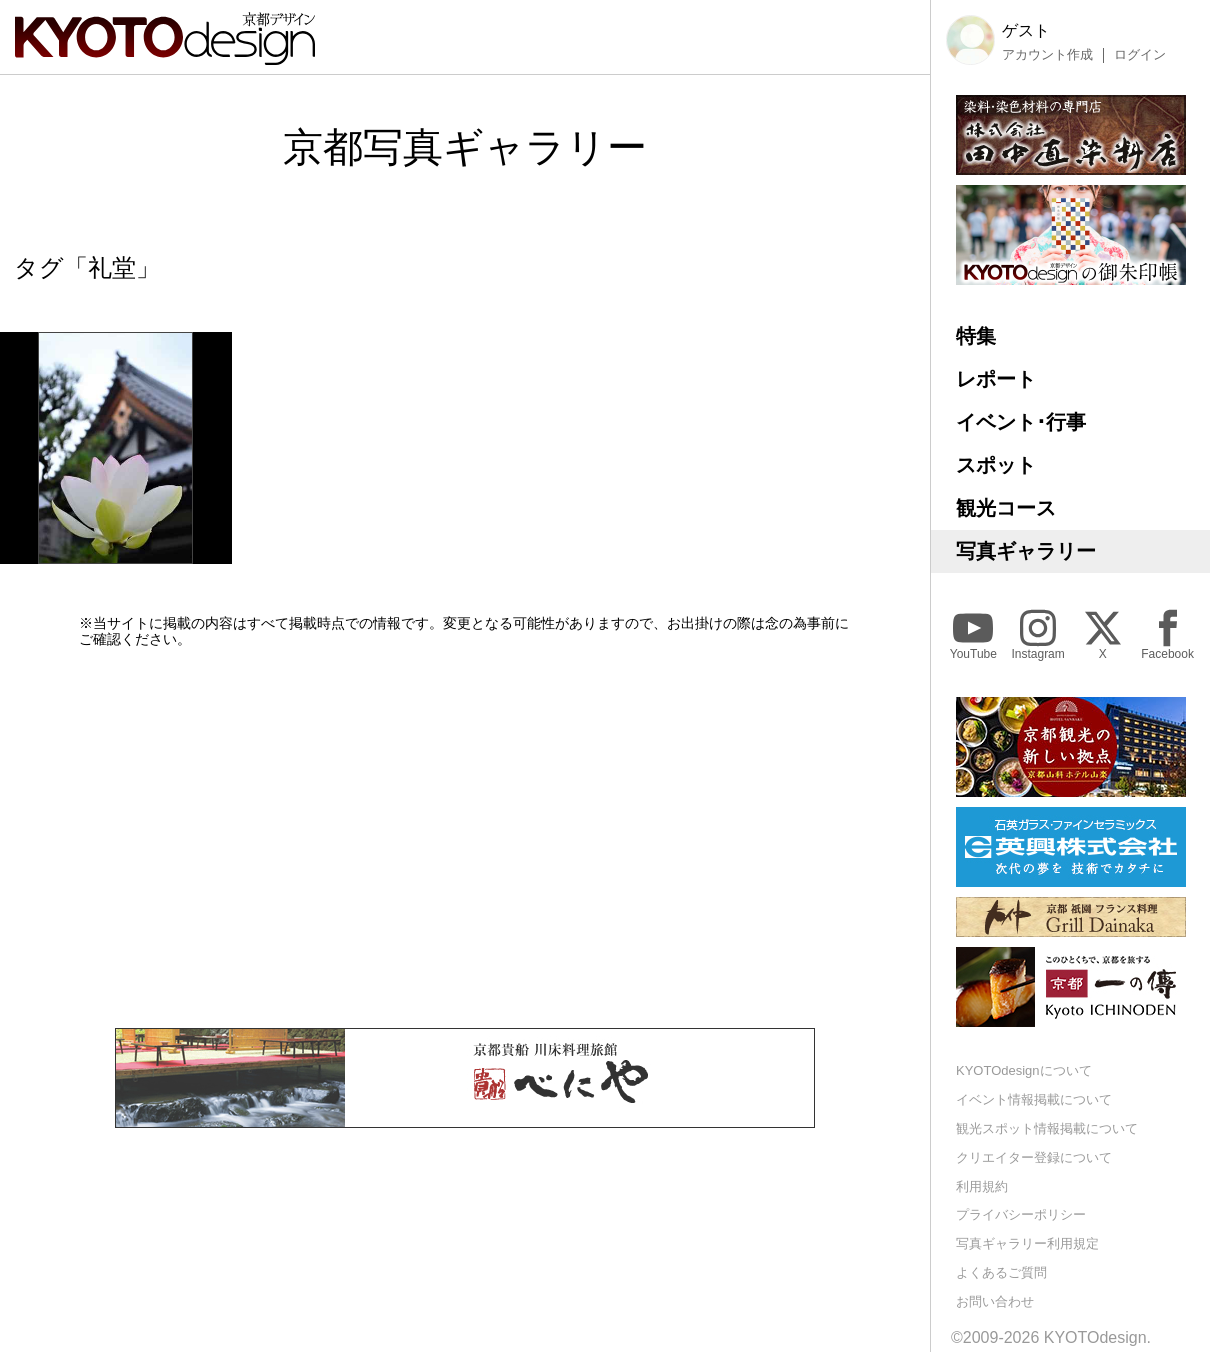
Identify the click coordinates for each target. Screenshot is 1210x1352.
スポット (996, 465)
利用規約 (982, 1186)
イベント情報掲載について (1034, 1099)
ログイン (1140, 55)
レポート (996, 379)
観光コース (1006, 508)
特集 (976, 336)
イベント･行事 (1021, 422)
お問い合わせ (995, 1301)
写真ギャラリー (1026, 551)
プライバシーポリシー (1021, 1214)
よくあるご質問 (1001, 1272)
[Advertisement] (465, 838)
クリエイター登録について (1034, 1157)
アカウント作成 (1047, 55)
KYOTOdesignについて (1024, 1070)
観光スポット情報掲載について (1047, 1128)
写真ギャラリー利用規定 (1027, 1243)
